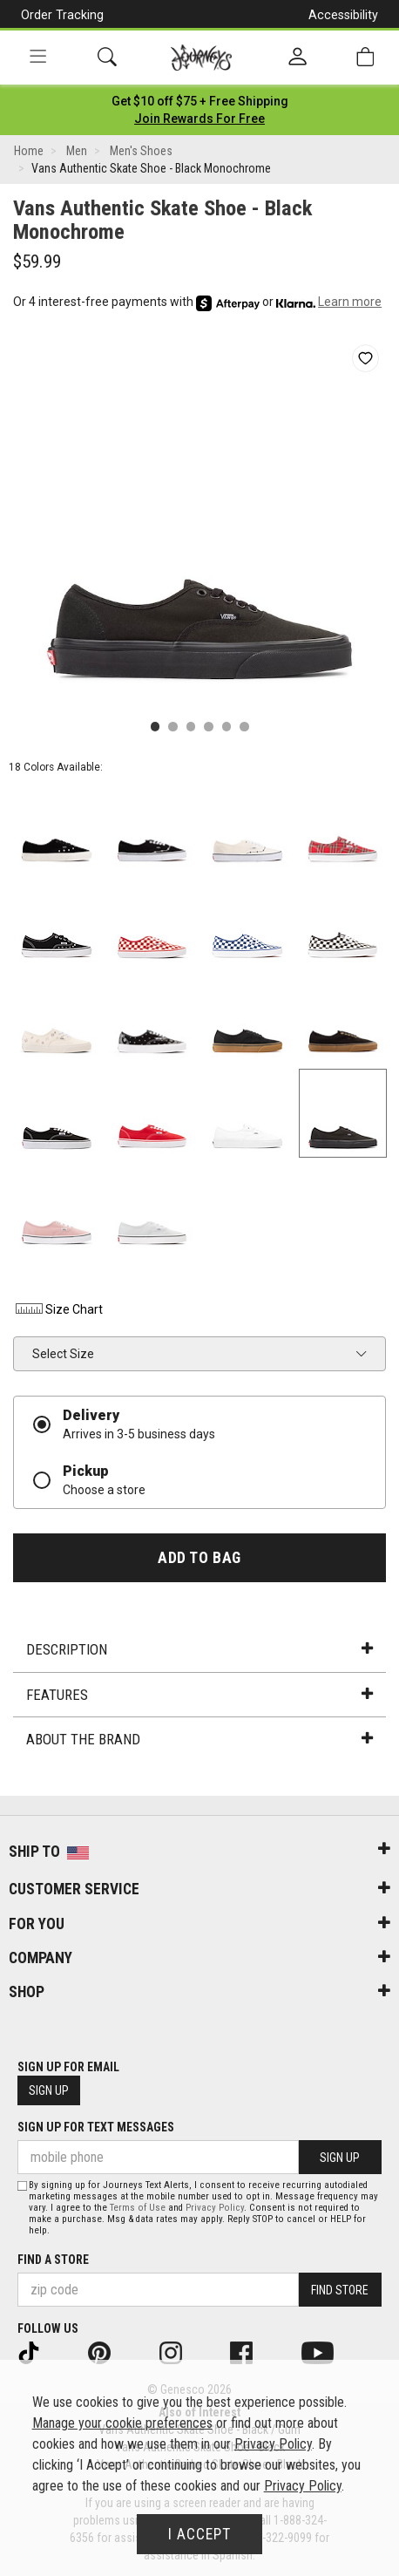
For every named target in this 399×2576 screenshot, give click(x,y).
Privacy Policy (215, 2207)
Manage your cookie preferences (122, 2423)
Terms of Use (138, 2207)
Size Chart (58, 1309)
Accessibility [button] (343, 15)
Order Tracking (62, 15)
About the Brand (199, 1739)
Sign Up (49, 2090)
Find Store (340, 2290)
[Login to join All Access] (200, 101)
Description (199, 1649)
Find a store (53, 2260)
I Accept (199, 2534)
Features (199, 1695)
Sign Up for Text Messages (95, 2127)
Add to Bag (199, 1558)
